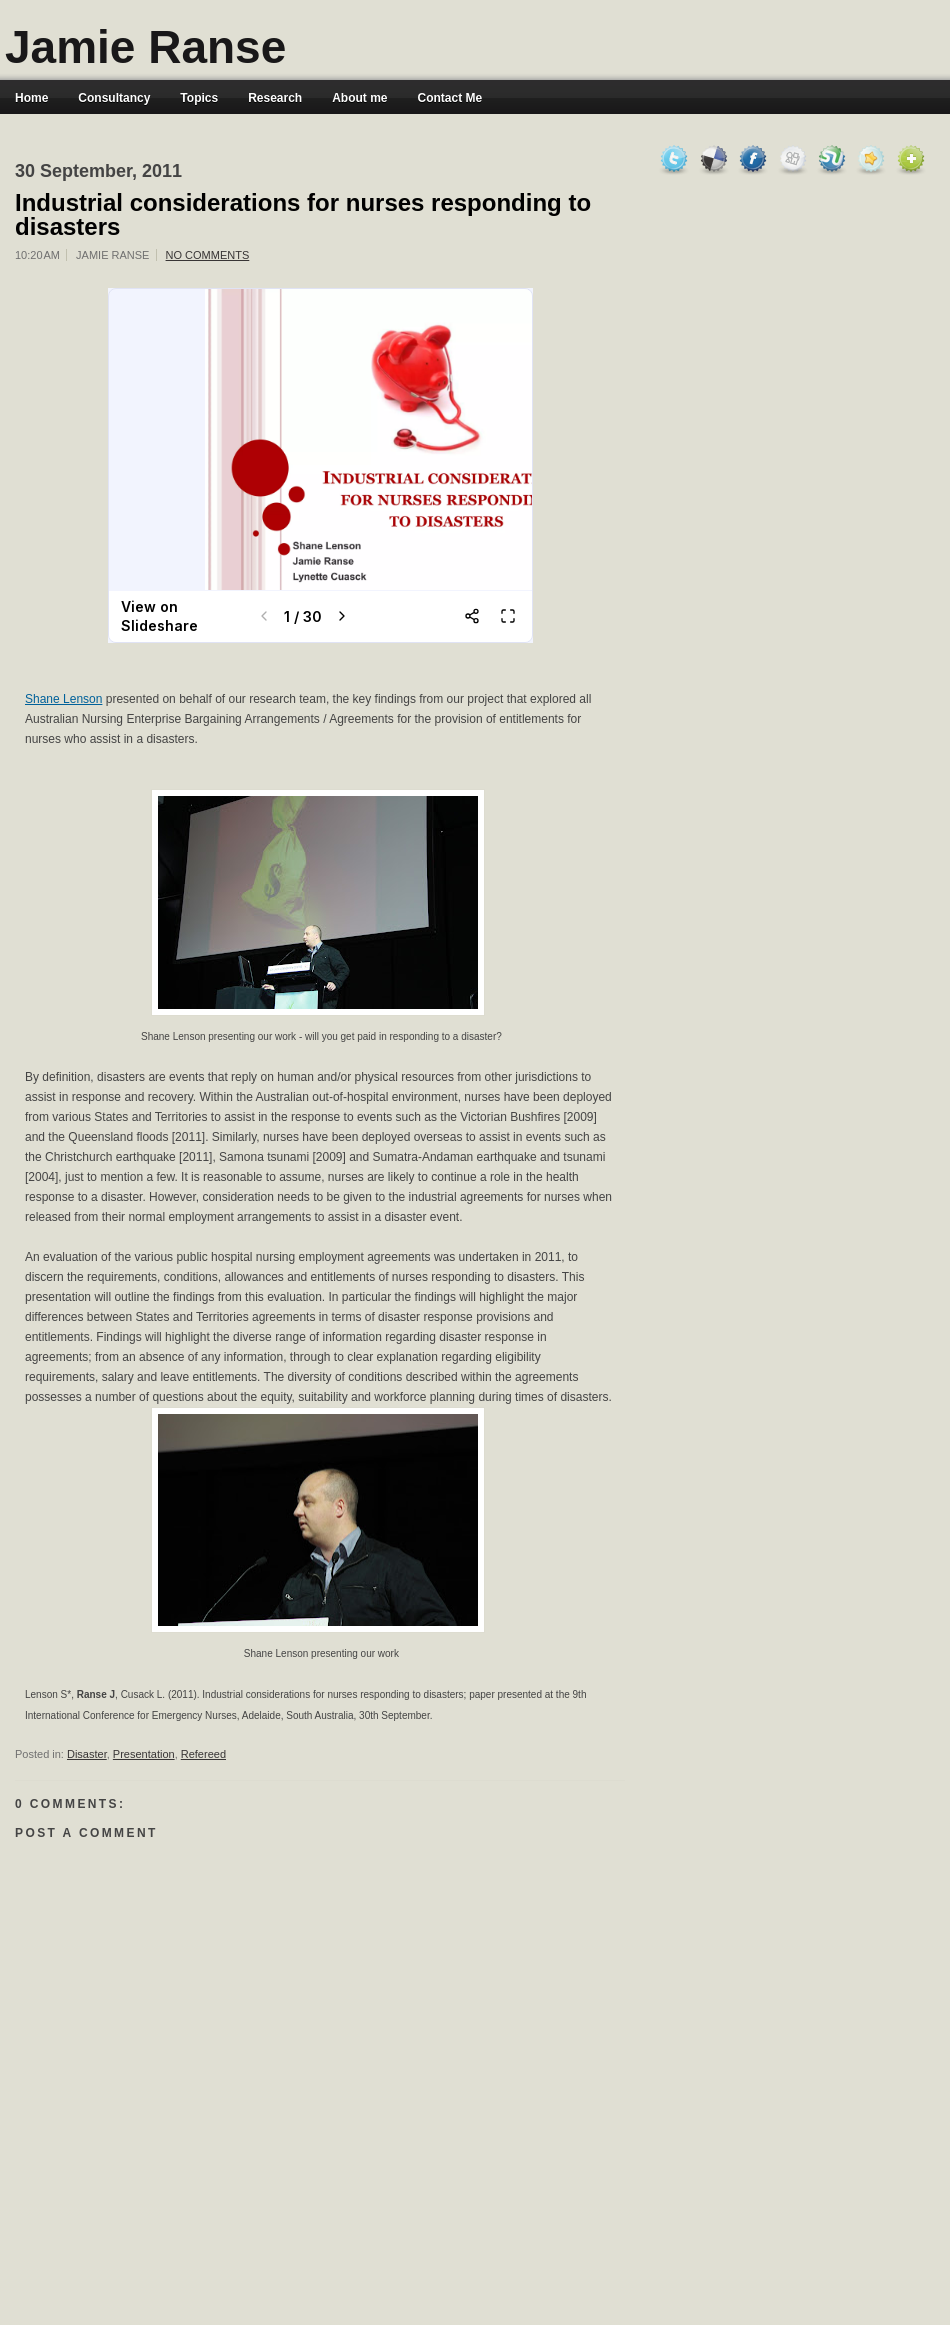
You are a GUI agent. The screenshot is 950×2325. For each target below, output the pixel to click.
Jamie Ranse (145, 47)
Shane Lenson (63, 699)
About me (359, 98)
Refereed (203, 1754)
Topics (199, 98)
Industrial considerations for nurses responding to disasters (303, 215)
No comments (208, 255)
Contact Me (450, 98)
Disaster (87, 1754)
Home (31, 98)
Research (275, 98)
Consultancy (114, 98)
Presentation (144, 1754)
